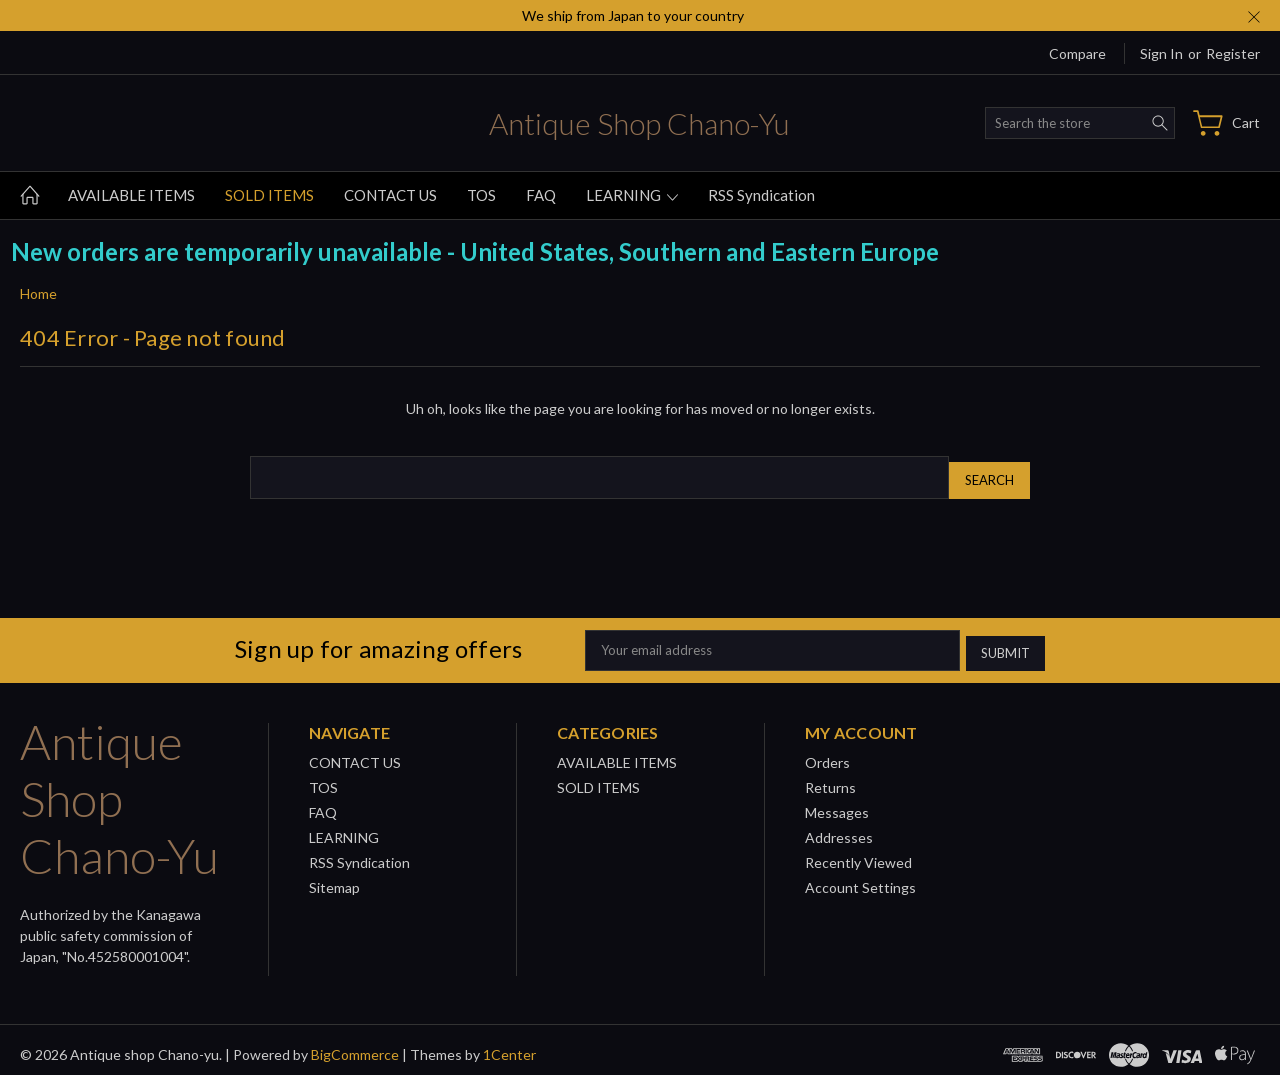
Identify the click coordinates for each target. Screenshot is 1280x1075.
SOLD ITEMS (269, 195)
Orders (827, 752)
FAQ (541, 195)
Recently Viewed (858, 852)
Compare (1077, 53)
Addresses (839, 827)
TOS (481, 195)
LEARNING (632, 195)
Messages (837, 802)
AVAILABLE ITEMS (131, 195)
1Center (509, 1044)
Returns (830, 777)
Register (1233, 53)
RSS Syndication (761, 195)
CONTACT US (390, 195)
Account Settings (860, 877)
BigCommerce (355, 1044)
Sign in (1161, 53)
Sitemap (334, 877)
